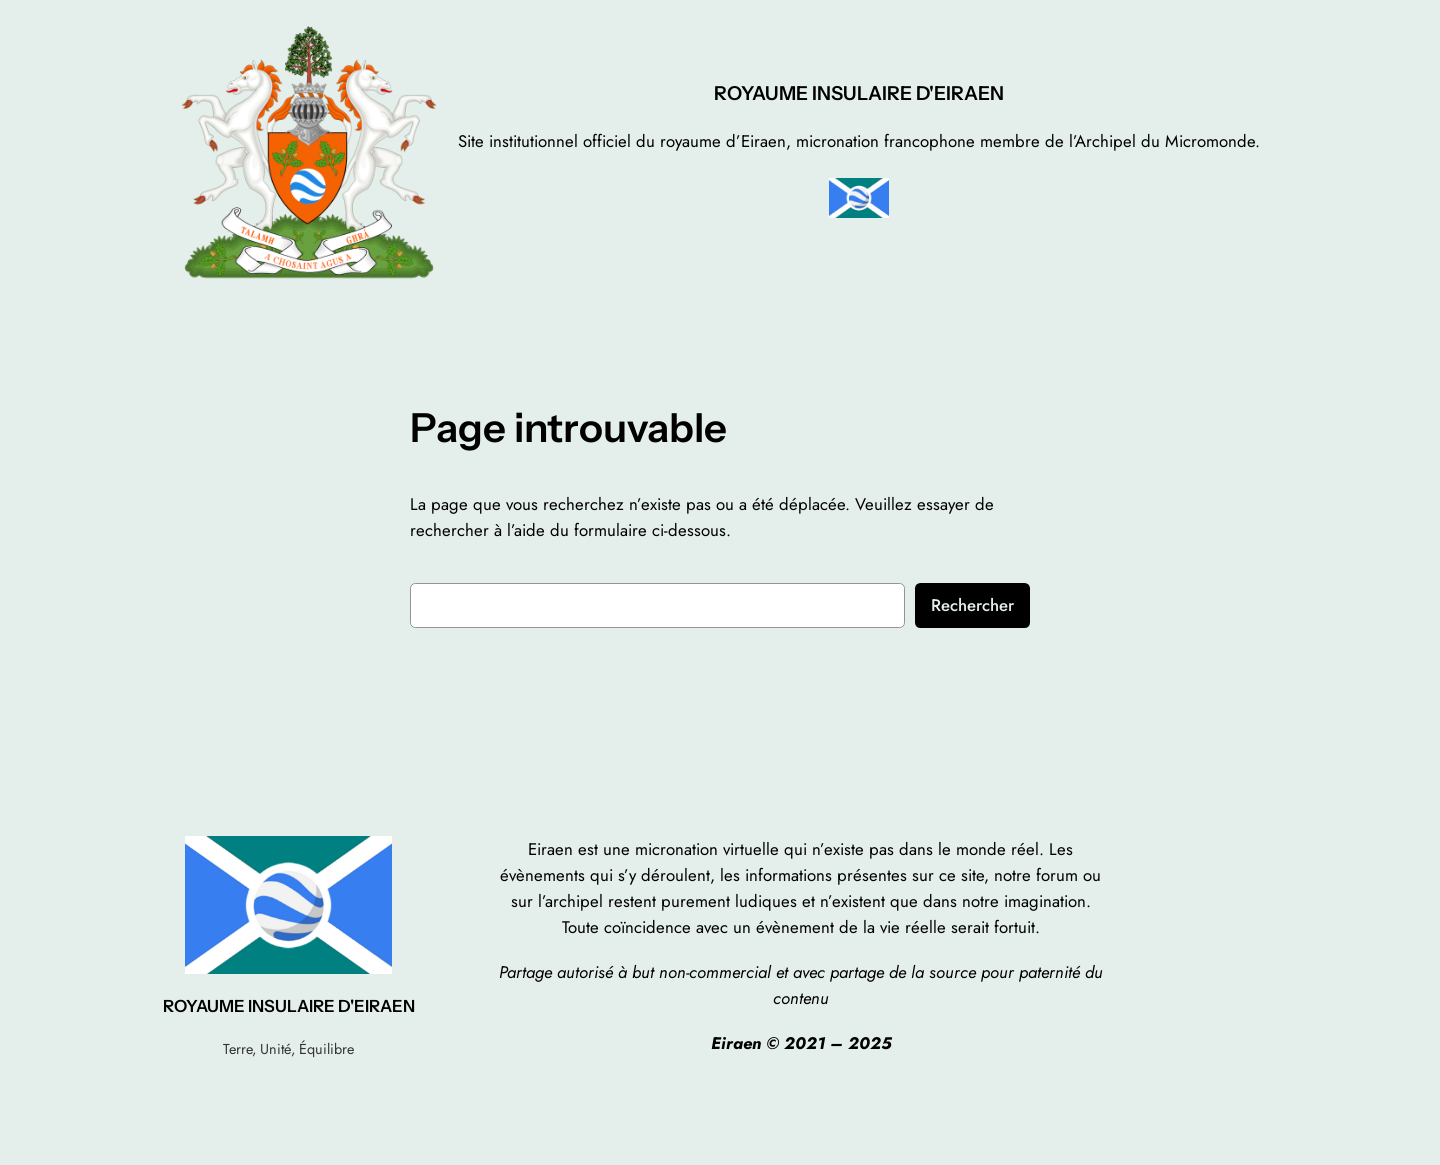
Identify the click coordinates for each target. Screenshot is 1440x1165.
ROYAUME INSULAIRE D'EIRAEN (859, 93)
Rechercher (972, 605)
